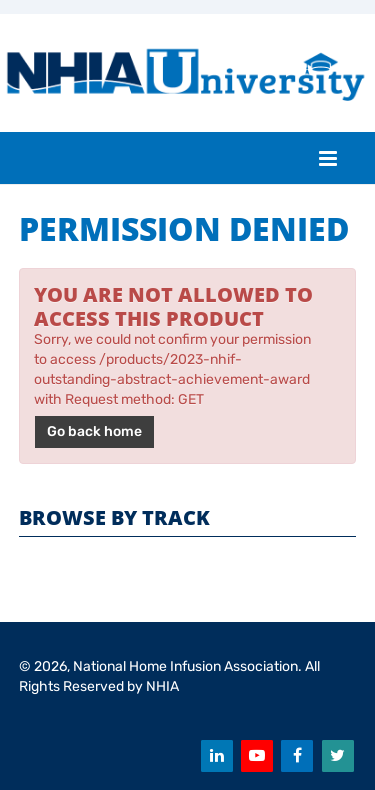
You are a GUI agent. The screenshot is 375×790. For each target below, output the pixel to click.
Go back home (94, 431)
